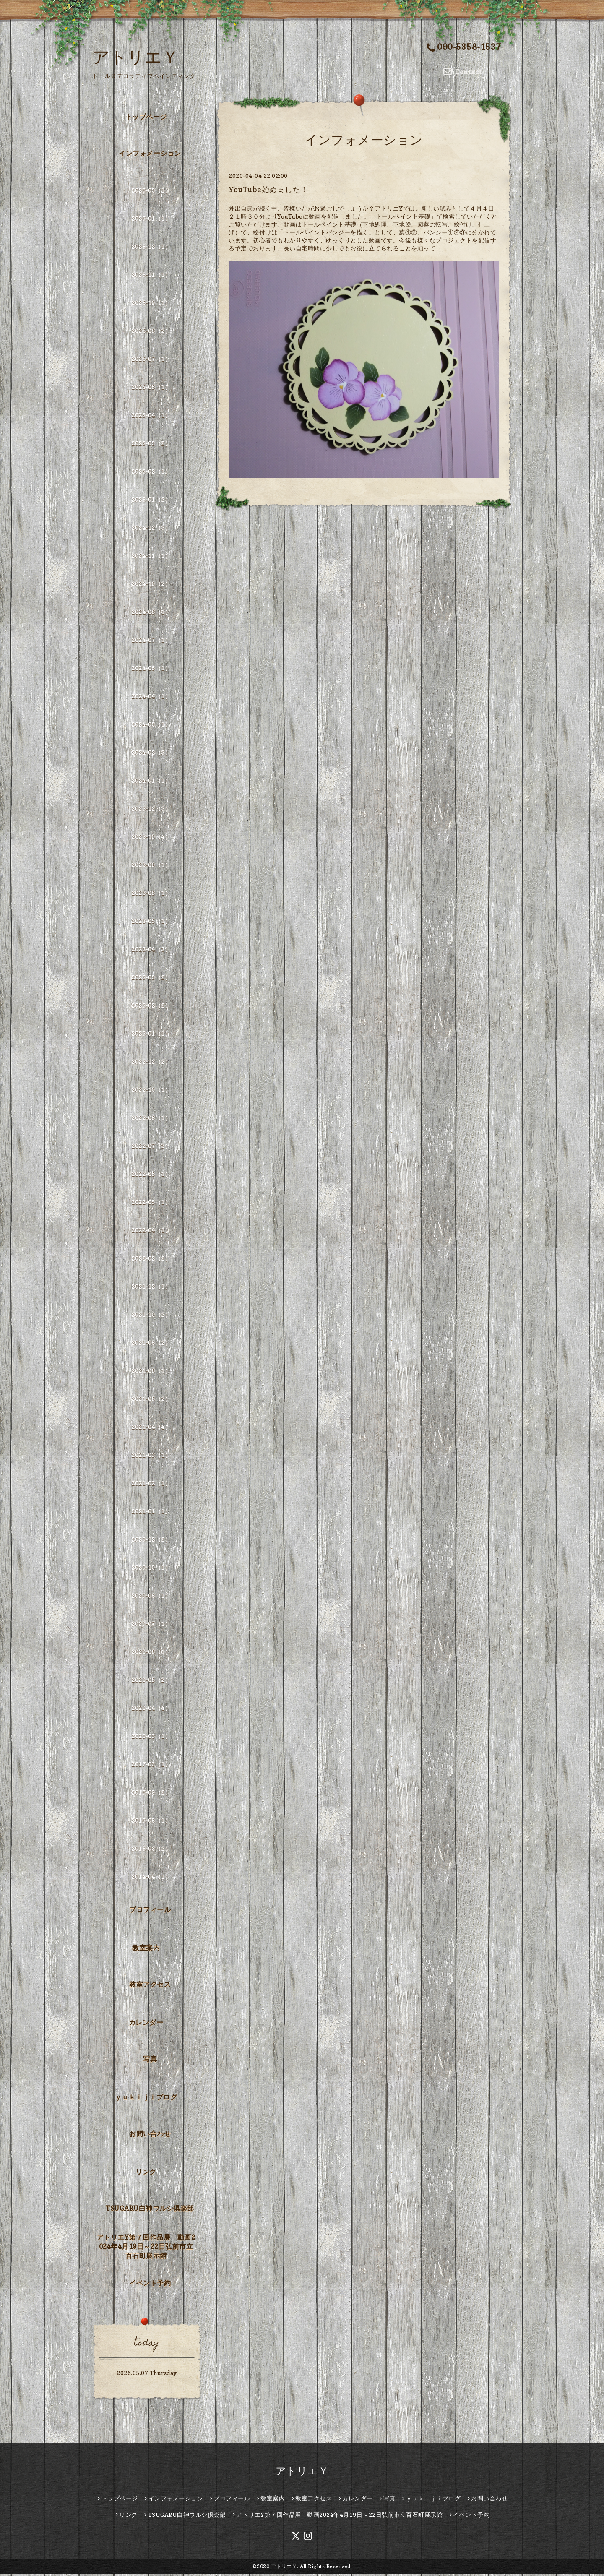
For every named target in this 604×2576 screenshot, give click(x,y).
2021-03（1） (151, 1456)
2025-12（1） (151, 247)
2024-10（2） (151, 585)
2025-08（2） (151, 332)
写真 (150, 2060)
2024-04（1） (151, 697)
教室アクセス (150, 1985)
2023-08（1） (151, 894)
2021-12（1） (151, 1287)
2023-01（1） (151, 1034)
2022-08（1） (151, 1119)
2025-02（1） (151, 472)
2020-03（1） (151, 1737)
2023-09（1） (151, 866)
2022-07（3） (151, 1147)
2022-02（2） (151, 1259)
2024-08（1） (151, 613)
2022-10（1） (151, 1090)
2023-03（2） (151, 978)
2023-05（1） (151, 922)
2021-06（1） (151, 1371)
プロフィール (150, 1911)
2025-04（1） (151, 416)
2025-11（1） (151, 275)
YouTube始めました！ (268, 191)
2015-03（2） (151, 1849)
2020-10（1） (151, 1568)
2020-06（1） (151, 1653)
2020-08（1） (151, 1596)
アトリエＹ (135, 57)
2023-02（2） (151, 1006)
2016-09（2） (151, 1793)
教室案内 (146, 1949)
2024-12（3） (151, 528)
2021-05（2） (151, 1400)
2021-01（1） (151, 1512)
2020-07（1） (151, 1624)
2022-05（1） (151, 1203)
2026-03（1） (151, 191)
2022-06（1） (151, 1175)
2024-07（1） (151, 641)
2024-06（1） (151, 669)
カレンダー (146, 2024)
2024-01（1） (151, 781)
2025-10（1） (151, 303)
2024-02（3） (151, 753)
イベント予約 (150, 2284)
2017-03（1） (151, 1765)
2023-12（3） (151, 809)
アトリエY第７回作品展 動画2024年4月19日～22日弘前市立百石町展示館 (146, 2248)
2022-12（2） (151, 1062)
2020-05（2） (151, 1681)
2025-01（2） (151, 500)
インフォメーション (150, 154)
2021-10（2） (151, 1315)
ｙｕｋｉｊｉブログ (146, 2098)
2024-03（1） (151, 725)
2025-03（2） (151, 444)
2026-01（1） (151, 219)
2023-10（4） (151, 837)
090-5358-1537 (464, 47)
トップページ (146, 118)
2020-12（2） (151, 1540)
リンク (145, 2173)
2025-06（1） (151, 388)
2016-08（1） (151, 1821)
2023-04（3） (151, 950)
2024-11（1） (151, 556)
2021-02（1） (151, 1484)
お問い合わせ (150, 2135)
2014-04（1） (151, 1877)
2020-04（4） (151, 1709)
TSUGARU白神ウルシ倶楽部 (150, 2209)
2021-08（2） (151, 1343)
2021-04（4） (151, 1428)
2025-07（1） (151, 360)
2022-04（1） (151, 1231)
